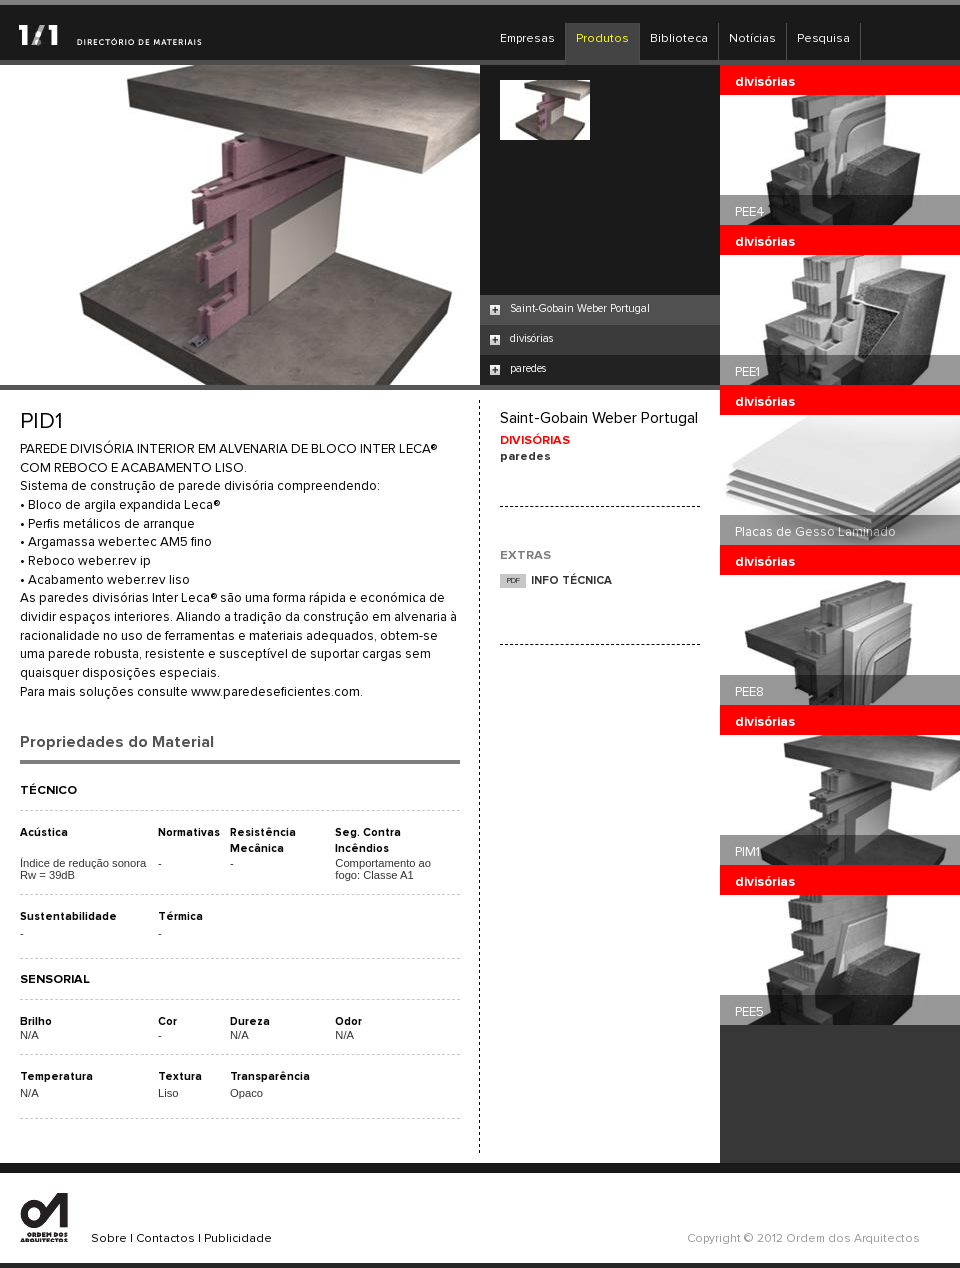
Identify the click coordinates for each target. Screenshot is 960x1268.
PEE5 (749, 1012)
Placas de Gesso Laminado (815, 532)
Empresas (527, 39)
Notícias (752, 39)
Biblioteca (679, 39)
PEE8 (749, 692)
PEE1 (747, 372)
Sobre (109, 1239)
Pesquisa (823, 39)
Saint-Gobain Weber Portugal (580, 308)
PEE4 (750, 212)
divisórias (531, 338)
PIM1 (747, 852)
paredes (528, 368)
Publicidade (238, 1239)
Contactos (165, 1239)
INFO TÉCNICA (571, 580)
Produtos (602, 39)
